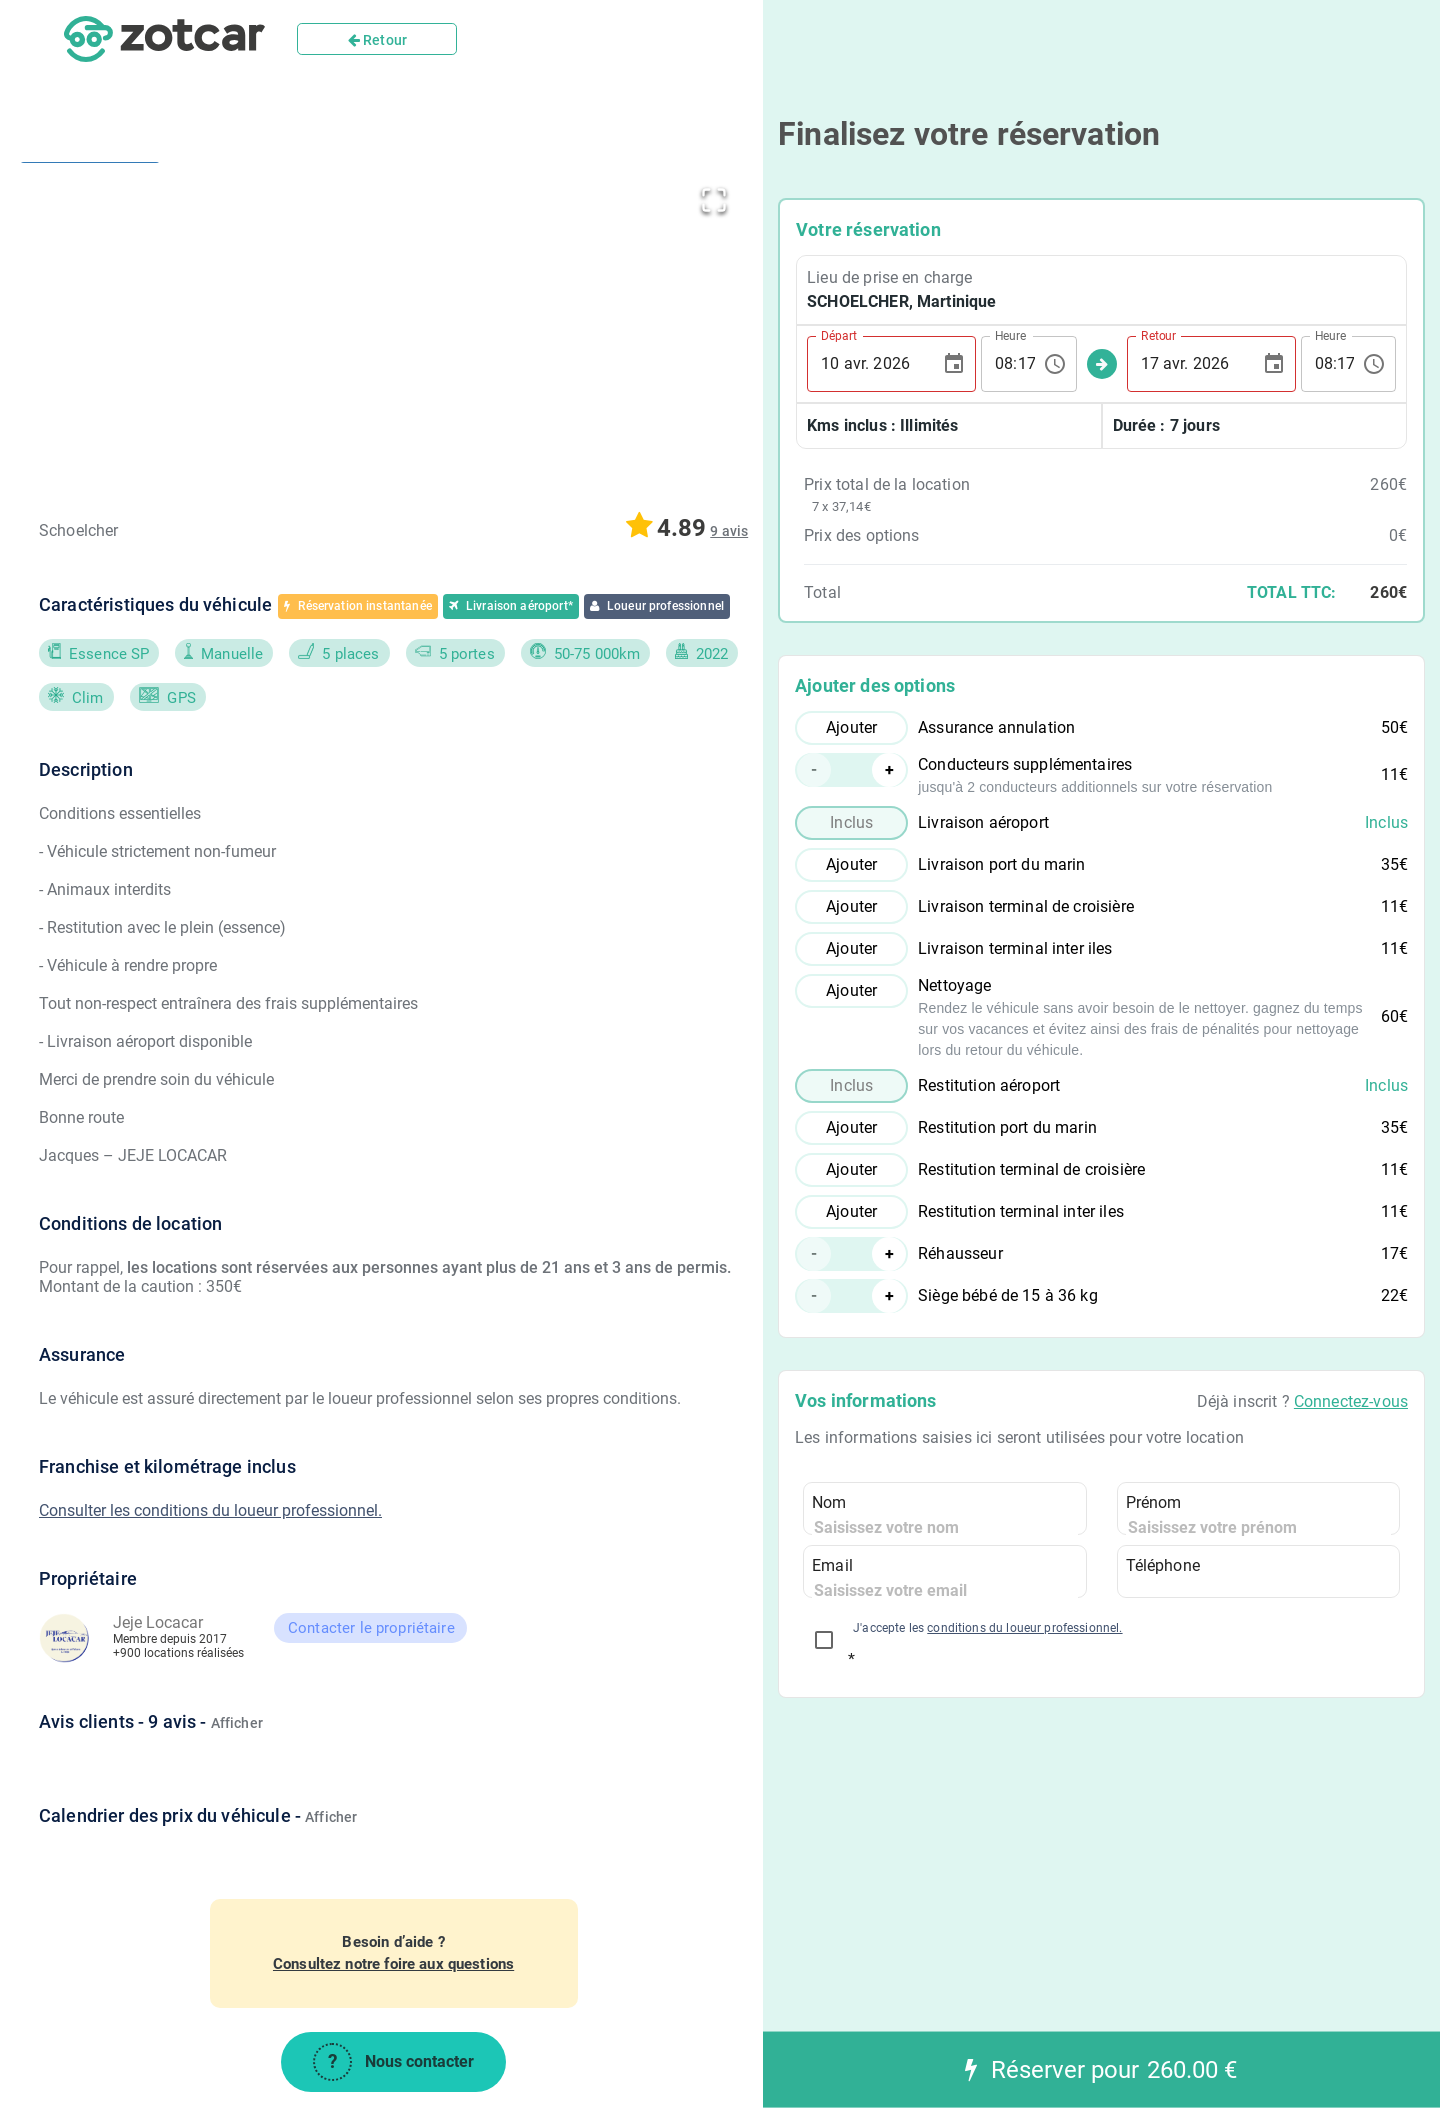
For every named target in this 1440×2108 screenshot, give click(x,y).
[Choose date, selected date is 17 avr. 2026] (1274, 364)
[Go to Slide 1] (90, 212)
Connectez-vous (1351, 1401)
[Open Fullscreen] (714, 196)
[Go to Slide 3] (90, 461)
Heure (1010, 335)
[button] (456, 324)
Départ (839, 335)
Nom (829, 1502)
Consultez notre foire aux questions (393, 1964)
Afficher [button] (237, 1723)
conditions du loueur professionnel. (1024, 1628)
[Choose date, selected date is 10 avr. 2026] (954, 364)
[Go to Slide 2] (90, 331)
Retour (377, 40)
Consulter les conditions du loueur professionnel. (210, 1510)
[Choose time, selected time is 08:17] (1055, 364)
